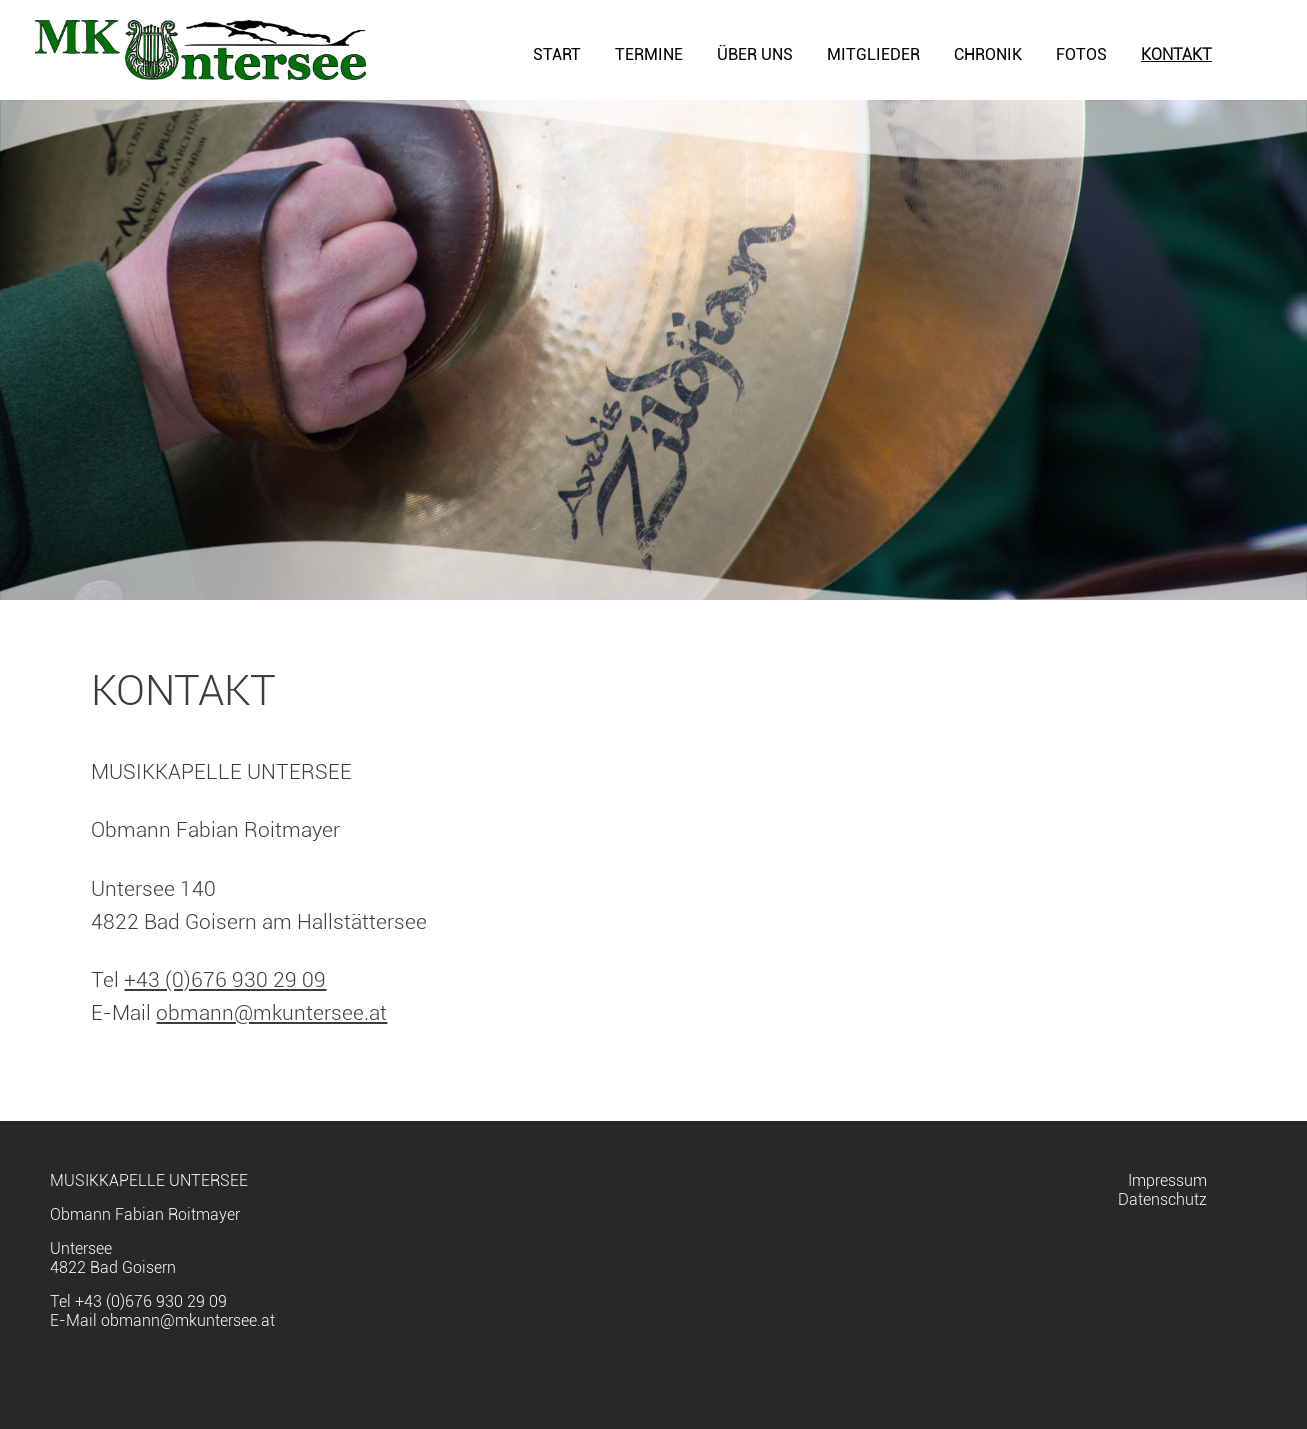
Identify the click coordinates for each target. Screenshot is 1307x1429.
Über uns (755, 54)
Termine (649, 54)
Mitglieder (873, 54)
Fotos (1081, 54)
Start (557, 54)
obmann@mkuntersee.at (271, 1013)
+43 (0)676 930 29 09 (225, 980)
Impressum (1167, 1180)
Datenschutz (1162, 1199)
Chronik (988, 54)
